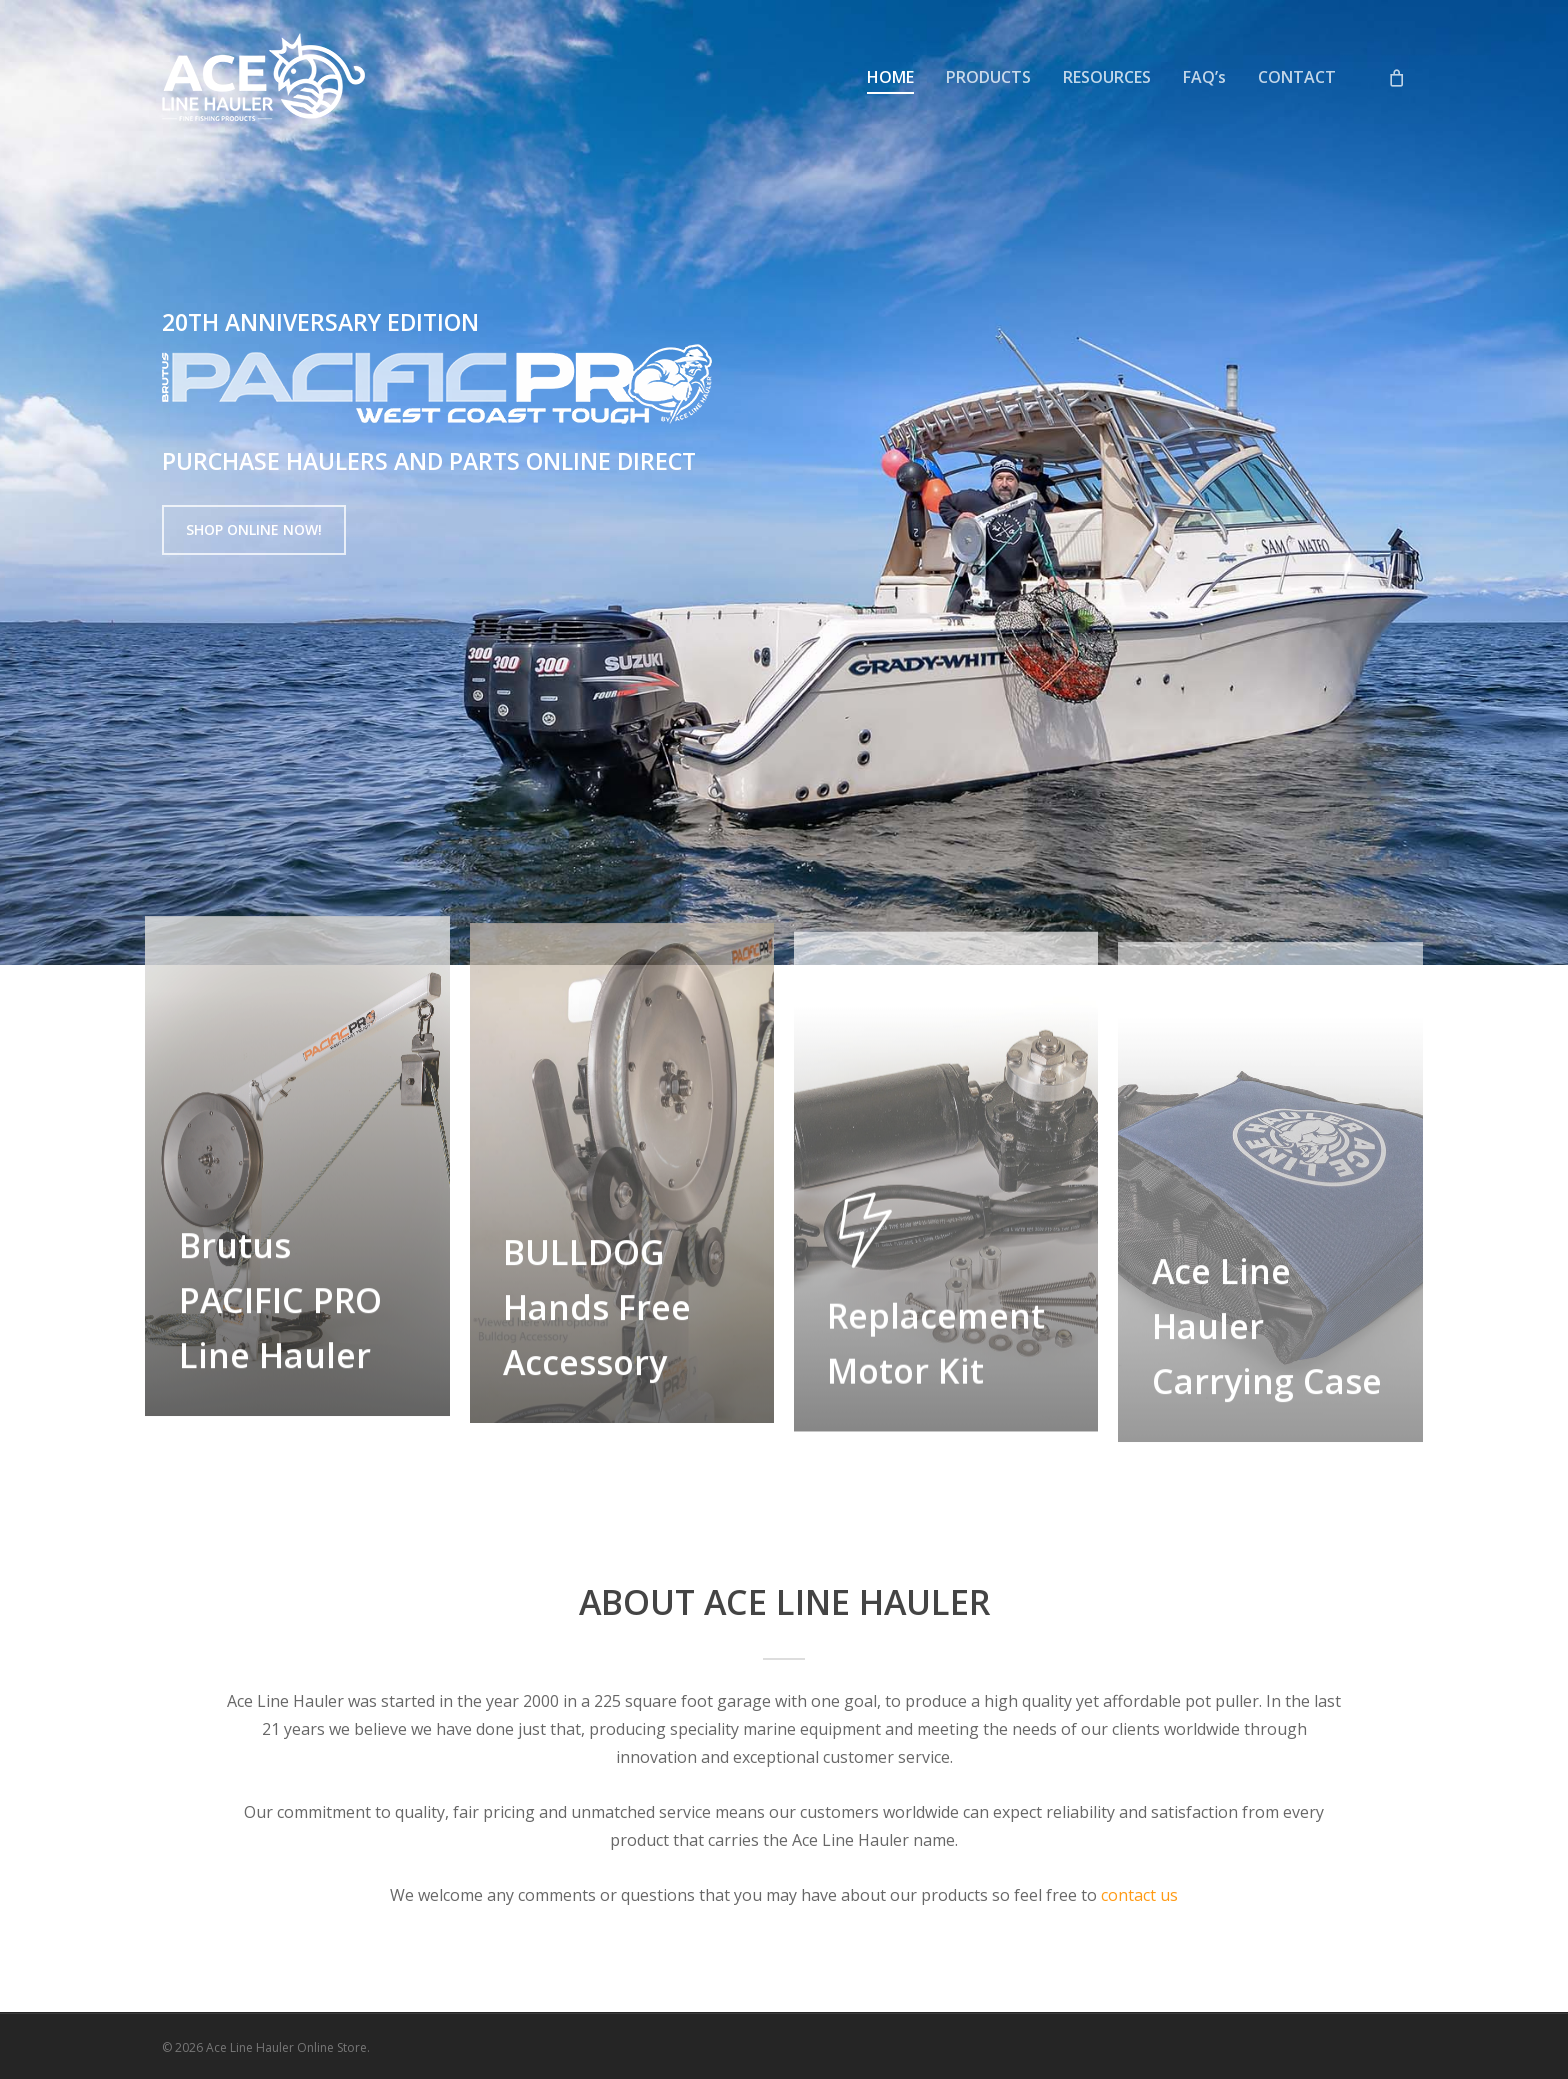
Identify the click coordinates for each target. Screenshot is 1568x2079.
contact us (1139, 1895)
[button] (254, 530)
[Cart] (1396, 77)
